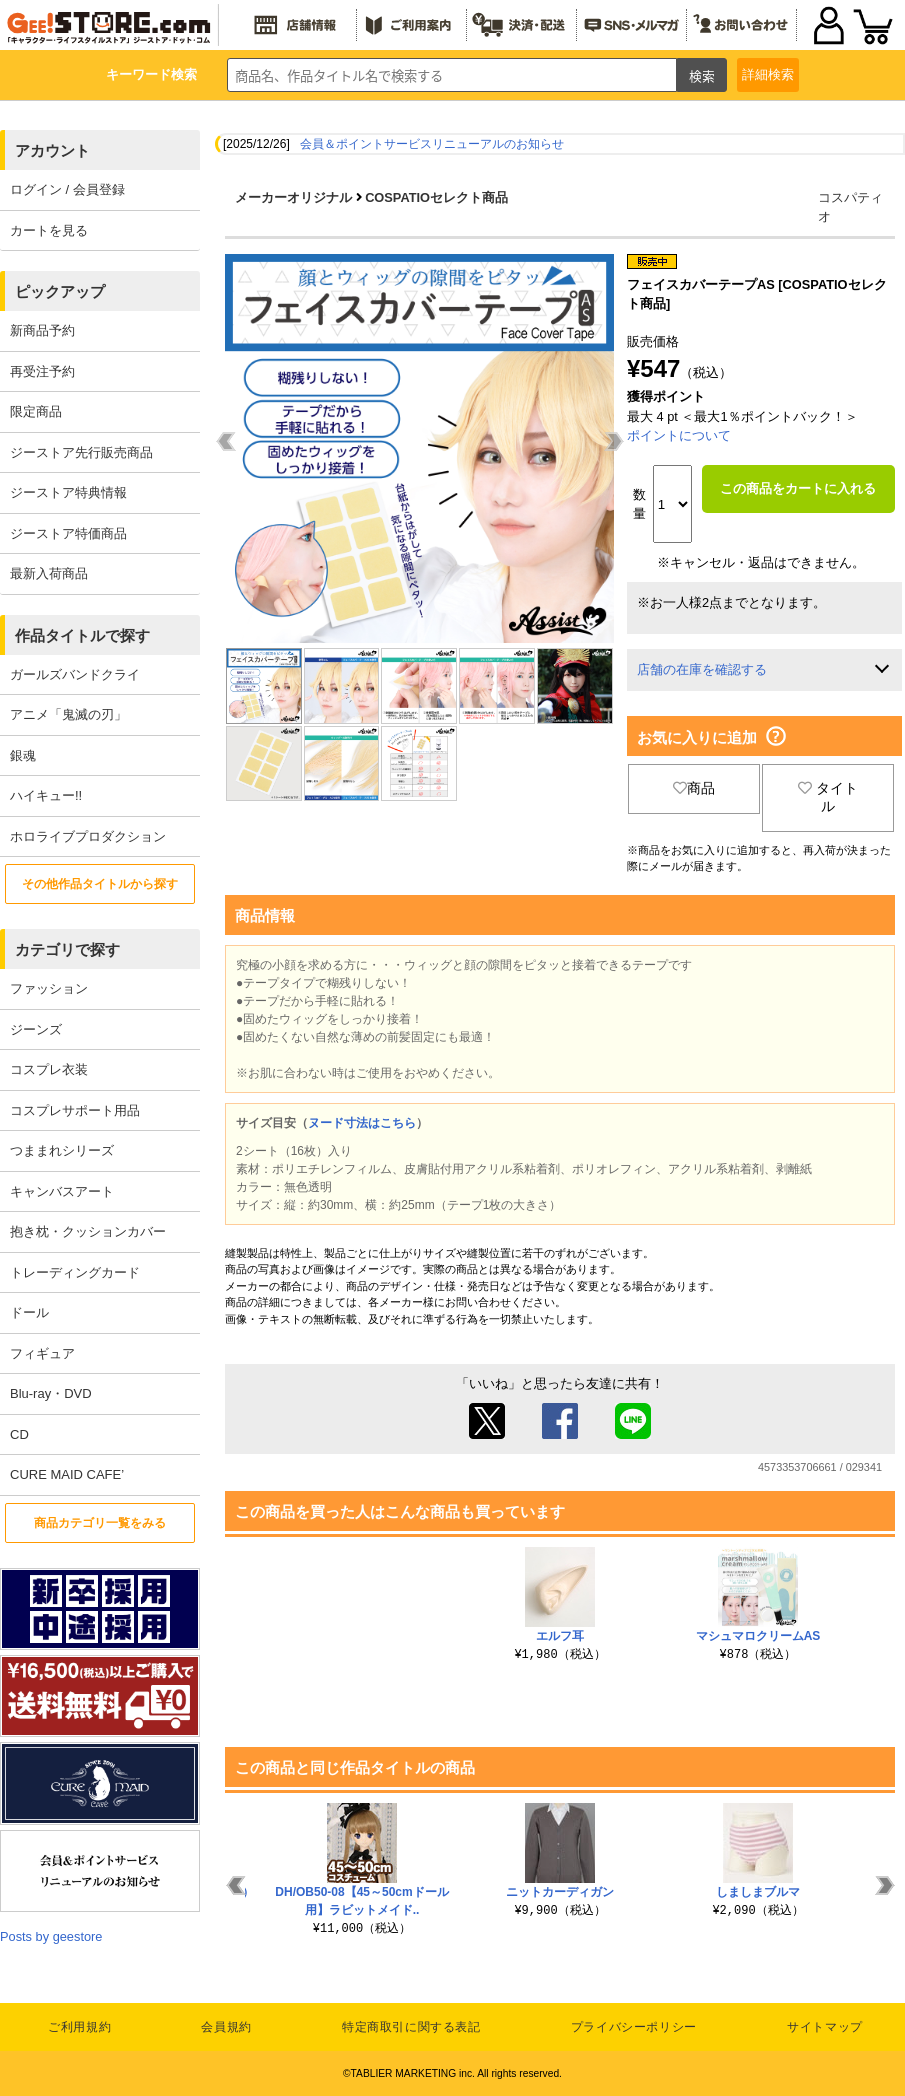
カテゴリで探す (67, 949)
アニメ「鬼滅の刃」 (68, 714)
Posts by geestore (51, 1936)
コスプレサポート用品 (75, 1110)
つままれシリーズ (62, 1150)
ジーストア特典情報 (68, 492)
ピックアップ (60, 291)
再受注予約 (42, 371)
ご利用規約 (79, 2027)
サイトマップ (825, 2027)
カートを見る (49, 230)
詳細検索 (768, 74)
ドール (29, 1312)
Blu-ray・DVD (51, 1393)
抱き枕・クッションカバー (88, 1231)
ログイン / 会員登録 (67, 189)
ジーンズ (36, 1029)
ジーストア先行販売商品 (81, 452)
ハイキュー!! (46, 795)
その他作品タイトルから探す (100, 884)
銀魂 (23, 755)
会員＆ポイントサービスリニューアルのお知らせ (432, 144)
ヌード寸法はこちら (362, 1123)
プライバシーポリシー (634, 2027)
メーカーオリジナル (293, 197)
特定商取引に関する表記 (411, 2027)
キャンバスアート (62, 1191)
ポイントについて (679, 435)
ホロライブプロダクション (88, 836)
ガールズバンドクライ (75, 674)
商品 (694, 788)
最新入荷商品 (49, 573)
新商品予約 (42, 330)
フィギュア (42, 1353)
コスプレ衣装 (49, 1069)
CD (19, 1434)
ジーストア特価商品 (68, 533)
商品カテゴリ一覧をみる (100, 1523)
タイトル (828, 797)
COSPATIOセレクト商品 (436, 197)
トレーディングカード (75, 1272)
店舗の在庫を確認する (702, 669)
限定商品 (36, 411)
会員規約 (226, 2027)
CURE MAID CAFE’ (67, 1474)
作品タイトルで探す (82, 635)
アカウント (52, 150)
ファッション (49, 988)
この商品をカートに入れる (798, 488)
